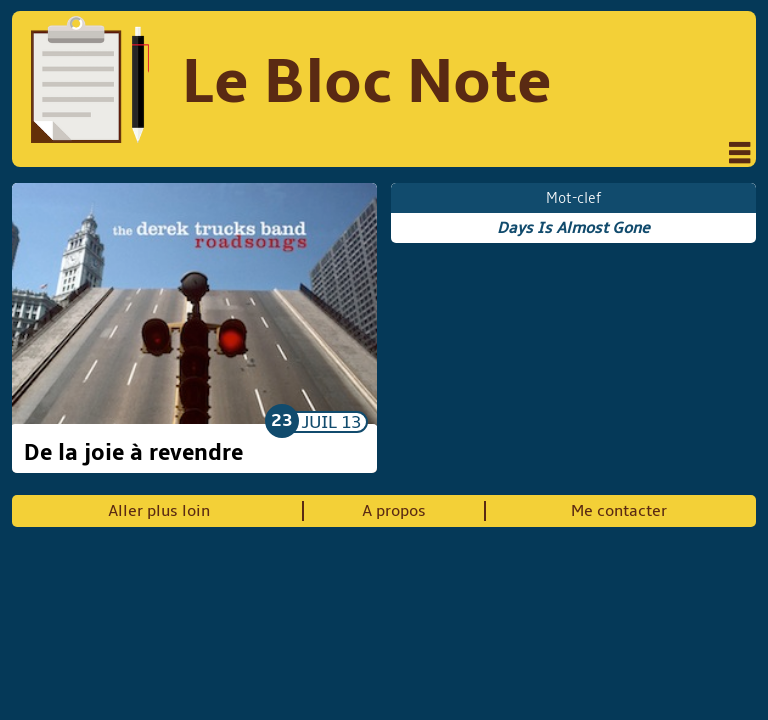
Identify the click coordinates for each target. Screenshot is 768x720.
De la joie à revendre (133, 453)
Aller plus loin (159, 511)
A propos (394, 511)
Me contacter (619, 511)
